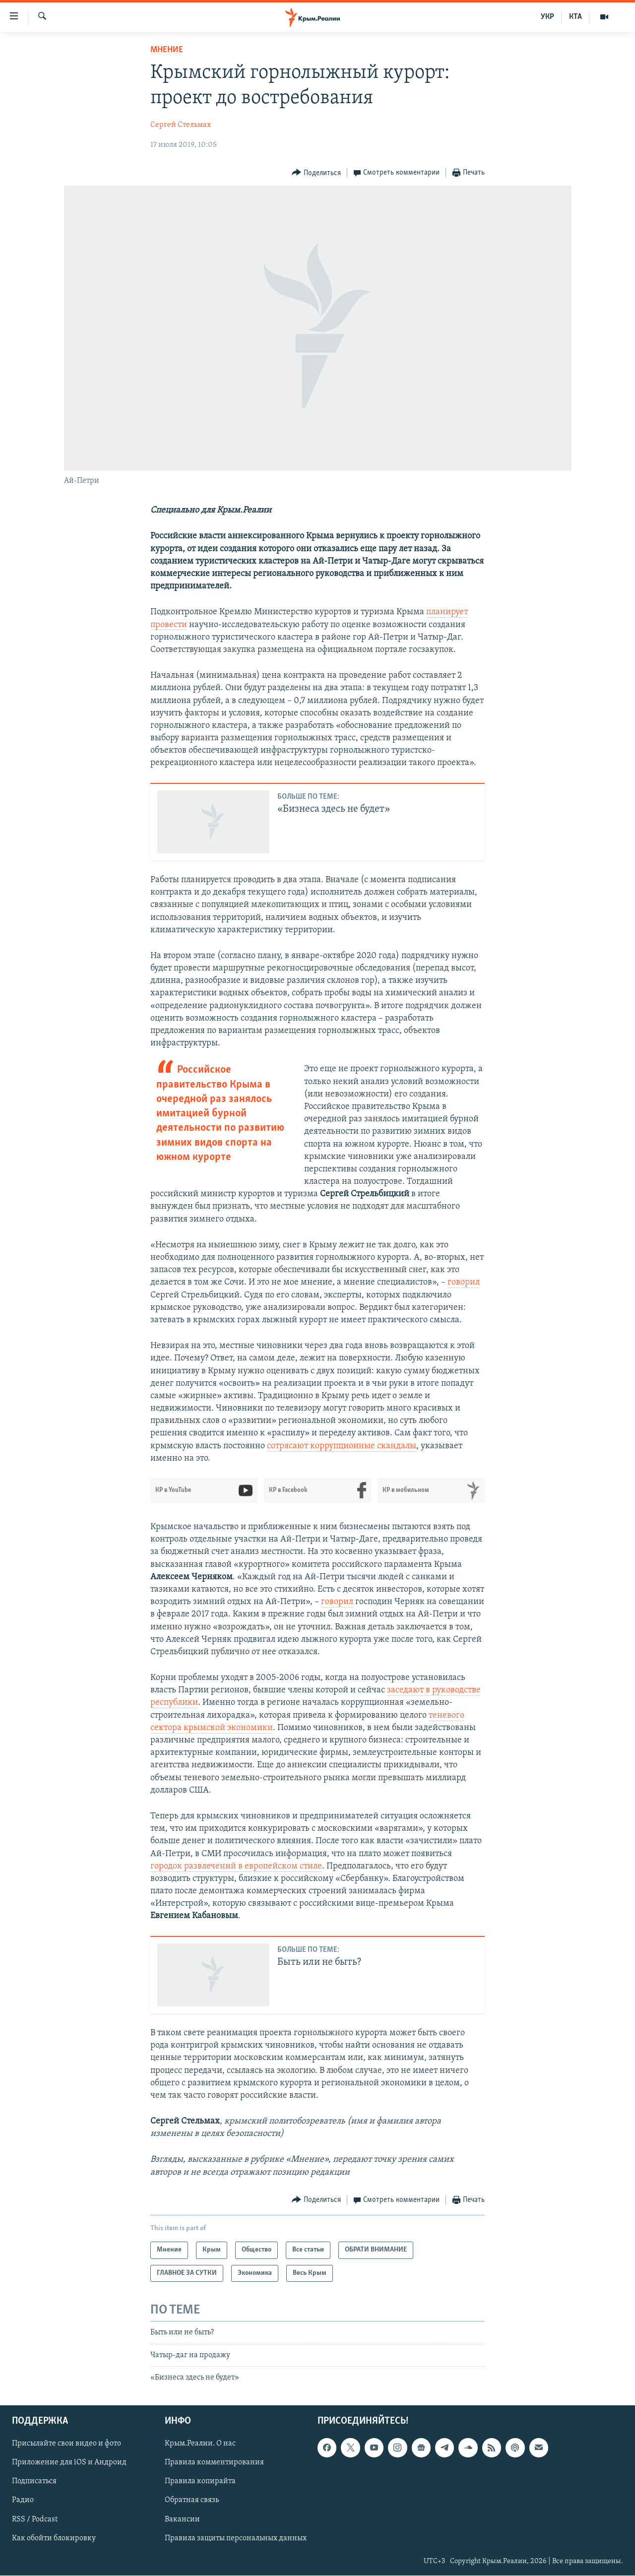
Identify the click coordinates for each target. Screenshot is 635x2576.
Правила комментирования (214, 2463)
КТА (575, 17)
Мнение (166, 50)
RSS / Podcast (35, 2519)
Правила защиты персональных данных (236, 2538)
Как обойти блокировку (54, 2538)
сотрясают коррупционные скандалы (341, 1446)
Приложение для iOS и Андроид (69, 2463)
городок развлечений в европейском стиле (236, 1866)
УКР (547, 17)
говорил (463, 1282)
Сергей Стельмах (180, 125)
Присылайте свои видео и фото (66, 2444)
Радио (23, 2501)
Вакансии (182, 2519)
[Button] (316, 173)
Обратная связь (192, 2501)
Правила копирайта (200, 2482)
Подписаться (34, 2482)
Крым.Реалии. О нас (200, 2444)
